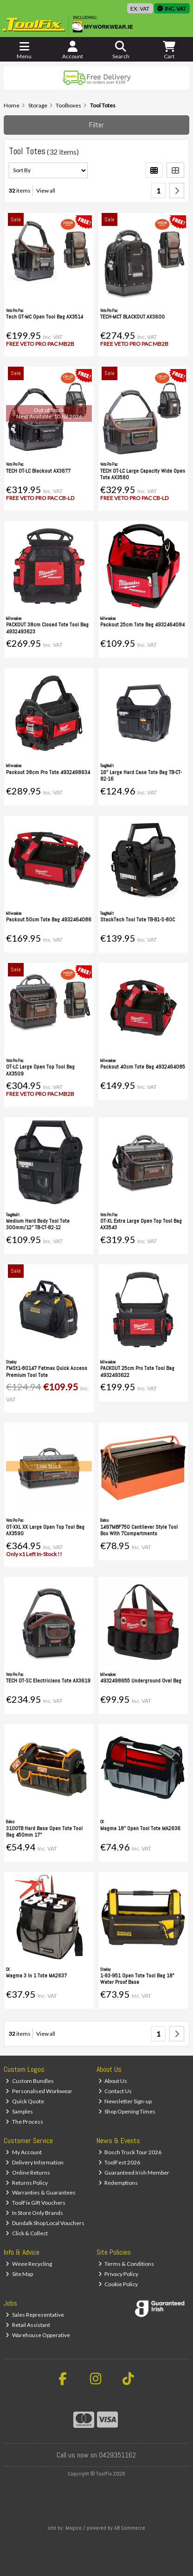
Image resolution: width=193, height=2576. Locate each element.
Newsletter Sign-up (125, 2101)
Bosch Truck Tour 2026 (130, 2152)
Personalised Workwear (39, 2091)
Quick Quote (25, 2101)
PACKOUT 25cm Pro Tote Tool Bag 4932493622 (137, 1371)
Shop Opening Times (127, 2111)
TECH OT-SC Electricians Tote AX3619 (48, 1680)
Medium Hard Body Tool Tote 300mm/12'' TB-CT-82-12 (38, 1224)
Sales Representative (35, 2314)
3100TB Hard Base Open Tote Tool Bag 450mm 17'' (44, 1831)
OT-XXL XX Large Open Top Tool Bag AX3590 (45, 1530)
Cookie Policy (118, 2284)
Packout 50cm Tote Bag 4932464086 (48, 919)
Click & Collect (27, 2233)
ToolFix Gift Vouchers (35, 2202)
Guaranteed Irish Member (134, 2172)
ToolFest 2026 (119, 2162)
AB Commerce (129, 2528)
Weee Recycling (29, 2263)
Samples (19, 2111)
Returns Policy (27, 2182)
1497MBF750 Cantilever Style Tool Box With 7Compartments (139, 1530)
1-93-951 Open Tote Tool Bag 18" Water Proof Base (137, 1979)
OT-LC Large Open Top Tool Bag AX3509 (40, 1070)
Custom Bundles (30, 2080)
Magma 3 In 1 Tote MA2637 (36, 1975)
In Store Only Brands (34, 2212)
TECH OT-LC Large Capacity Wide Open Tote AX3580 (142, 474)
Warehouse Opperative (38, 2335)
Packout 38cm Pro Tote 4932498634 (48, 772)
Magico (73, 2528)
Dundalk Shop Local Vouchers (45, 2223)
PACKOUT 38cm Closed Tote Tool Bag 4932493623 (47, 628)
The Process (24, 2121)
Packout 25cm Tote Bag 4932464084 (142, 624)
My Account (24, 2152)
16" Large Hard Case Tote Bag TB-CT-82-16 (141, 775)
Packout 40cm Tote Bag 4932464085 (142, 1066)
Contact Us (115, 2091)
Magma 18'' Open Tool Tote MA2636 (140, 1828)
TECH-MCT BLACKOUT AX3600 (132, 316)
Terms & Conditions (126, 2263)
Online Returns (28, 2172)
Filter (96, 125)
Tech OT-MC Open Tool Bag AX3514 (44, 316)
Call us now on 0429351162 (96, 2455)
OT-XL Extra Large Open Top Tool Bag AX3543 (141, 1224)
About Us (113, 2080)
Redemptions (118, 2182)
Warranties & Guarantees (41, 2192)
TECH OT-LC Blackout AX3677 (38, 471)
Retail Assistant (28, 2324)
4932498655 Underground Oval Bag (140, 1680)
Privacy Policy (118, 2273)
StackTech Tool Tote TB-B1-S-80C (137, 919)
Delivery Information (35, 2162)
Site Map (19, 2273)
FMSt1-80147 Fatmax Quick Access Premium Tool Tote (46, 1371)
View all (45, 190)
